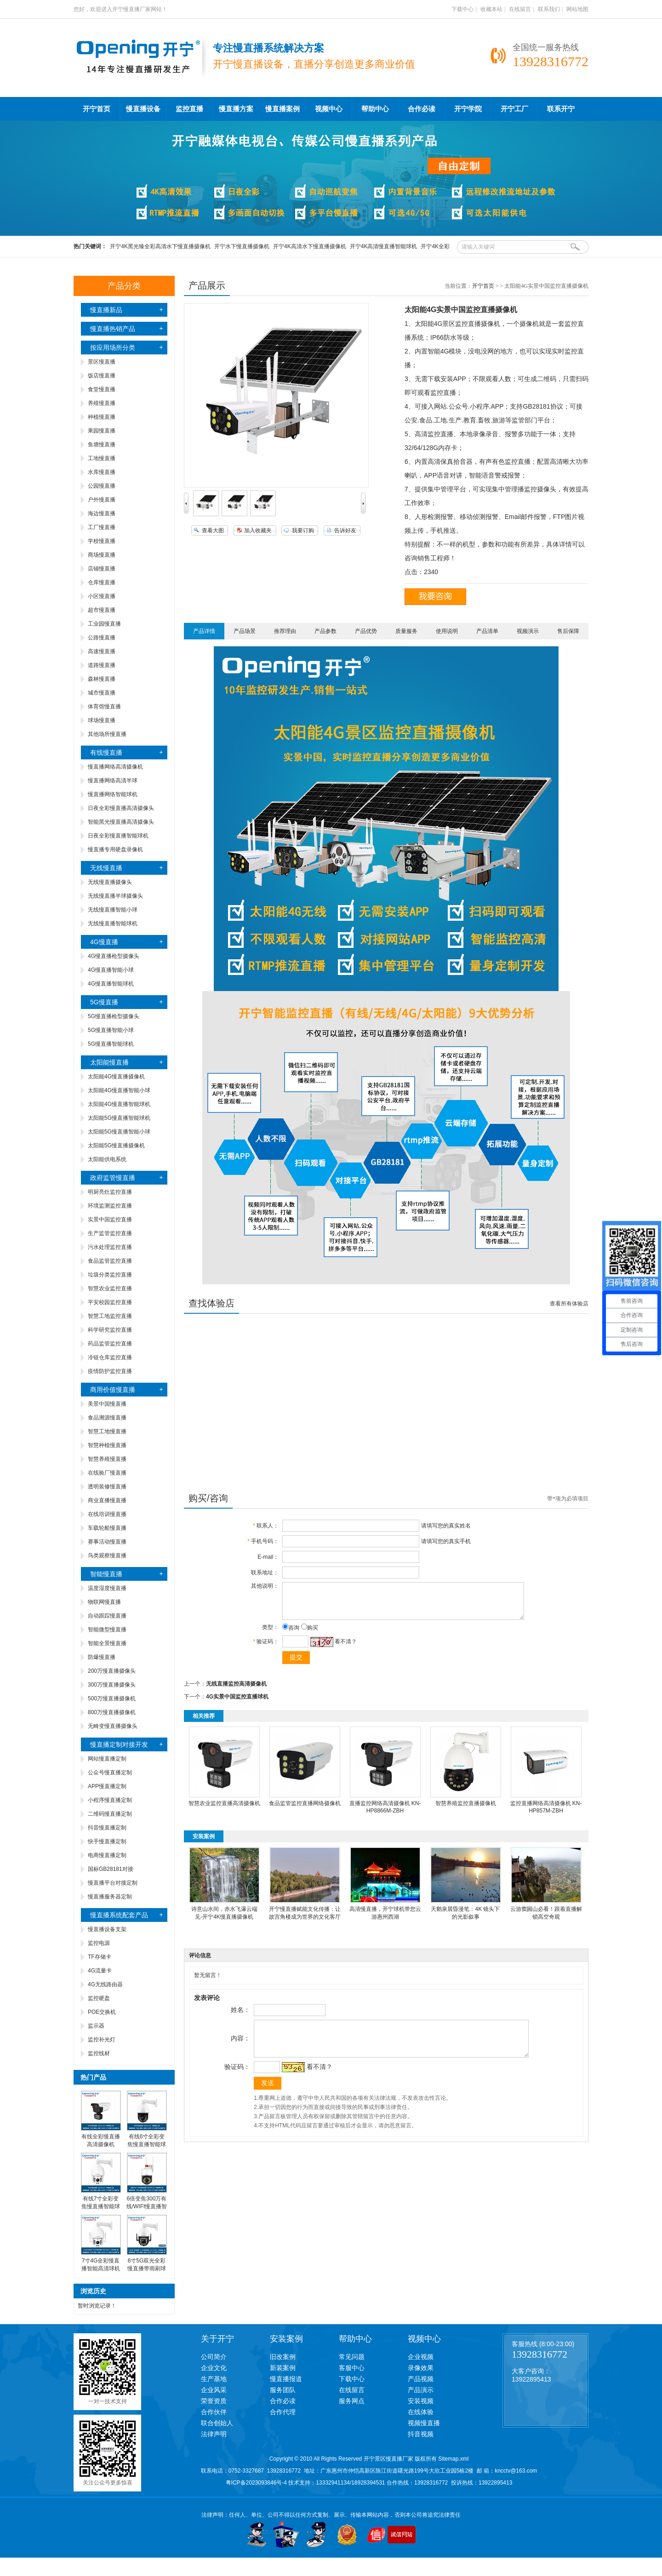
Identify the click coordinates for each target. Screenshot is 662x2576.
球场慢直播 (101, 720)
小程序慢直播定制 (110, 1800)
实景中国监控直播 (110, 1219)
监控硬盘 (99, 1998)
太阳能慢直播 (109, 1062)
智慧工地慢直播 (107, 1431)
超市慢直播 (101, 610)
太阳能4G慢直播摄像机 (116, 1076)
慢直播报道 (286, 2378)
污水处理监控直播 (110, 1247)
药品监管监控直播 (110, 1343)
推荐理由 (285, 631)
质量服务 (406, 631)
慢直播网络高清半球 (112, 780)
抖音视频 (421, 2434)
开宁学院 (468, 109)
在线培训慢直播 (107, 1514)
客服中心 (352, 2367)
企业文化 (214, 2367)
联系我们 (549, 9)
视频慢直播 (424, 2423)
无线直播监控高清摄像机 (236, 1690)
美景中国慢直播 (107, 1404)
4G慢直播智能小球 (111, 970)
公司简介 (214, 2356)
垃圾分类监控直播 (110, 1274)
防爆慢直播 (101, 1657)
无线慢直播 (106, 868)
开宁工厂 (514, 109)
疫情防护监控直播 (110, 1371)
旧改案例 (283, 2356)
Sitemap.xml (453, 2459)
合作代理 (283, 2412)
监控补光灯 (101, 2039)
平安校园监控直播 (110, 1302)
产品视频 (421, 2378)
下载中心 (462, 9)
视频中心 (328, 109)
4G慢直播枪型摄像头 (113, 956)
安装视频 (421, 2401)
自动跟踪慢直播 (107, 1616)
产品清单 (487, 631)
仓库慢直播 (101, 582)
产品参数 (325, 631)
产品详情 (204, 631)
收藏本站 (491, 9)
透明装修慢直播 (107, 1486)
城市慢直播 (101, 693)
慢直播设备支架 (107, 1929)
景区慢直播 (101, 362)
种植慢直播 (101, 417)
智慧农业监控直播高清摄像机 (224, 1810)
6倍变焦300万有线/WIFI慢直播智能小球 (146, 2206)
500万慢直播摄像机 (112, 1698)
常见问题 (352, 2356)
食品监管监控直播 (110, 1261)
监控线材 (99, 2053)
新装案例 (283, 2367)
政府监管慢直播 (112, 1177)
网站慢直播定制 (107, 1758)
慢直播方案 (236, 109)
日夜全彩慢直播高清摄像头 (121, 808)
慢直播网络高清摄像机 (115, 767)
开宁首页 (96, 109)
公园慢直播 (101, 486)
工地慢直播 (101, 458)
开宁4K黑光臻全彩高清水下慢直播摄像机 (160, 246)
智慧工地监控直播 (110, 1316)
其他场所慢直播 (107, 734)
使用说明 (447, 631)
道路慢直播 (101, 665)
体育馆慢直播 (104, 706)
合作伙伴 (214, 2412)
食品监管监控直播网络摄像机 (305, 1810)
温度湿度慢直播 (107, 1588)
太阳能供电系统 (107, 1159)
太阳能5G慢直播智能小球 (119, 1131)
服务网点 (352, 2401)
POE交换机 (102, 2012)
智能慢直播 (106, 1574)
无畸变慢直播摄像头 (112, 1726)
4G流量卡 (100, 1970)
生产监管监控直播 (110, 1233)
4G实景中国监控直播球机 (237, 1703)
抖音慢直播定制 (107, 1827)
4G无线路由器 (105, 1984)
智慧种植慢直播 (107, 1445)
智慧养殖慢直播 (107, 1459)
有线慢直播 (106, 752)
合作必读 (421, 109)
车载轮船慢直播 (107, 1528)
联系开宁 (561, 109)
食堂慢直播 (101, 389)
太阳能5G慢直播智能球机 (119, 1118)
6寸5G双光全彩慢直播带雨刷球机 (146, 2268)
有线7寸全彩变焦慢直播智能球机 (100, 2206)
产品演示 (421, 2390)
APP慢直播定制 (107, 1786)
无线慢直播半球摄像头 (115, 896)
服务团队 (283, 2390)
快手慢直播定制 (107, 1841)
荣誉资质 (214, 2401)
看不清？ (343, 1648)
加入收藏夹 (258, 530)
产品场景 (245, 631)
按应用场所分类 (112, 347)
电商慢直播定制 (107, 1855)
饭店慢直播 (101, 375)
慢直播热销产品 (112, 328)
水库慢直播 (101, 472)
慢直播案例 (282, 109)
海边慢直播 (101, 513)
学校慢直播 (101, 541)
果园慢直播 (101, 430)
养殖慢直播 (101, 403)
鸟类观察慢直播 (107, 1555)
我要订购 (303, 530)
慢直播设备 (143, 109)
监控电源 (99, 1943)
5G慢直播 (104, 1002)
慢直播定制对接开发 (119, 1744)
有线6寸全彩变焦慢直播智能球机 (146, 2144)
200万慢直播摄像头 (112, 1671)
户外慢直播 (101, 499)
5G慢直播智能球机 (111, 1044)
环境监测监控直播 (110, 1206)
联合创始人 (217, 2423)
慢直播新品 (106, 309)
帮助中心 (375, 109)
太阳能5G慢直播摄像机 (116, 1145)
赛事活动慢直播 (107, 1542)
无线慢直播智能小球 (112, 909)
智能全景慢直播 (107, 1643)
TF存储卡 (99, 1957)
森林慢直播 (101, 679)
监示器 (96, 2026)
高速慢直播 (101, 651)
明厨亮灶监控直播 (110, 1192)
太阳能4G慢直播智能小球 (119, 1090)
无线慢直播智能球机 (112, 923)
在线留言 (520, 9)
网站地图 (577, 9)
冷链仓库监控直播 (110, 1357)
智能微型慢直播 (107, 1629)
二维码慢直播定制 (110, 1814)
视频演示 (528, 631)
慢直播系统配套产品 (119, 1915)
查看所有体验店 (569, 1303)
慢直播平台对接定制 (112, 1883)
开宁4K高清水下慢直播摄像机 (309, 246)
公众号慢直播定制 (110, 1772)
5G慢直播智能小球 (111, 1030)
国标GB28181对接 (110, 1869)
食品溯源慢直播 (107, 1417)
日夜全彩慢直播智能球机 (118, 835)
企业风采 (214, 2390)
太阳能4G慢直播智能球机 (119, 1104)
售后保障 (568, 631)
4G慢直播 (104, 942)
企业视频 (421, 2356)
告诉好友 (345, 530)
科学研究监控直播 (110, 1330)
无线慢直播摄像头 (110, 882)
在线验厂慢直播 (107, 1473)
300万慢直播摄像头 (112, 1684)
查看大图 (213, 530)
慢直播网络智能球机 (112, 794)
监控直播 (189, 109)
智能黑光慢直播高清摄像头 (121, 822)
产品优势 (366, 631)
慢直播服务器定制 (110, 1896)
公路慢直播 (101, 637)
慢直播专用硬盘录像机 (115, 849)
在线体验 (421, 2412)
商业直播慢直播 (107, 1500)
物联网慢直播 (104, 1602)
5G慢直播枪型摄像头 (113, 1016)
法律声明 (214, 2434)
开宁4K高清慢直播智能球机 (383, 246)
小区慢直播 (101, 596)
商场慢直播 (101, 555)
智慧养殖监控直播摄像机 (465, 1810)
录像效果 (421, 2367)
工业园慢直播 (104, 624)
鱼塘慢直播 (101, 444)
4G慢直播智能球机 (111, 983)
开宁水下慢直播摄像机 (241, 246)
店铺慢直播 (101, 568)
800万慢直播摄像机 (112, 1712)
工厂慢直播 (101, 527)
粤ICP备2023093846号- (255, 2482)
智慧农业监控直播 (110, 1288)
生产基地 (214, 2378)
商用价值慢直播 (112, 1389)
